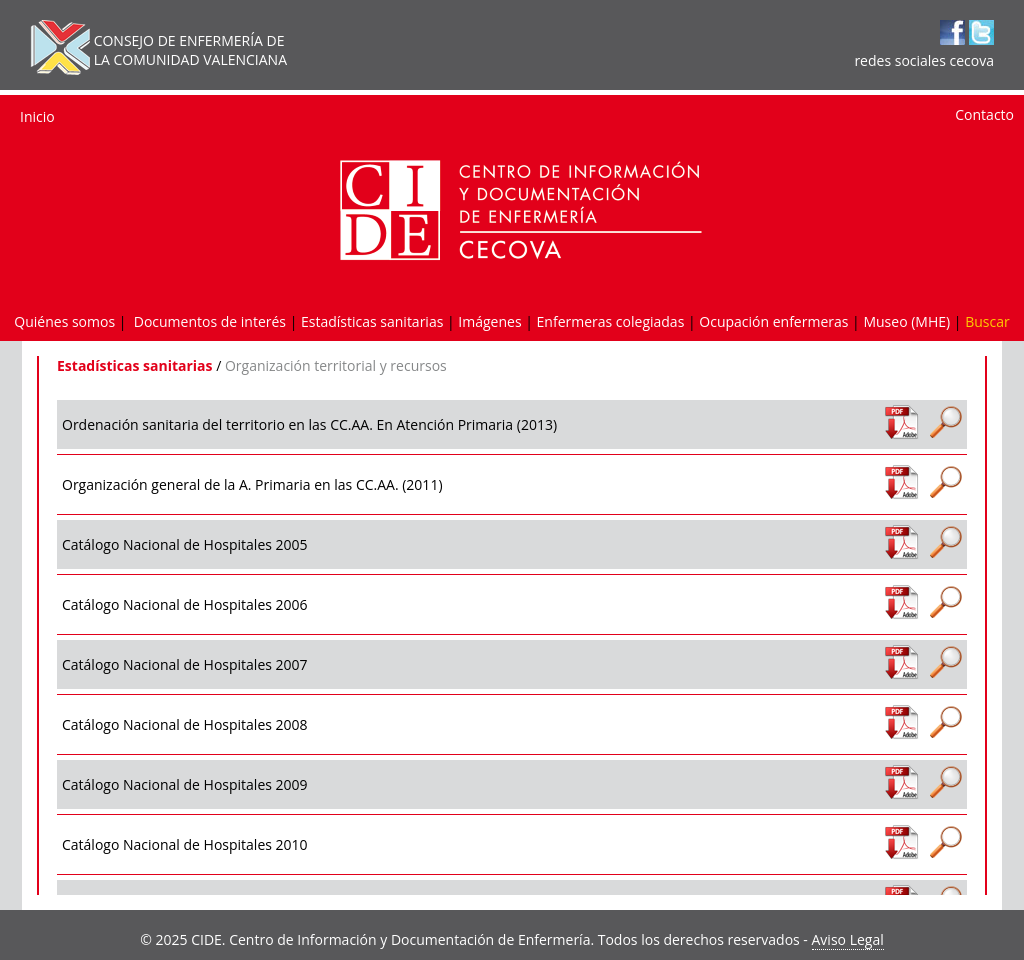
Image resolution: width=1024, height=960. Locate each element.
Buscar (987, 321)
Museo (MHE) (906, 321)
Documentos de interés (210, 321)
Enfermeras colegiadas (611, 321)
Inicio (37, 116)
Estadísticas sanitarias (372, 321)
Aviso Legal (848, 939)
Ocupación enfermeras (773, 321)
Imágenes (489, 321)
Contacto (984, 114)
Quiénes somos (64, 321)
